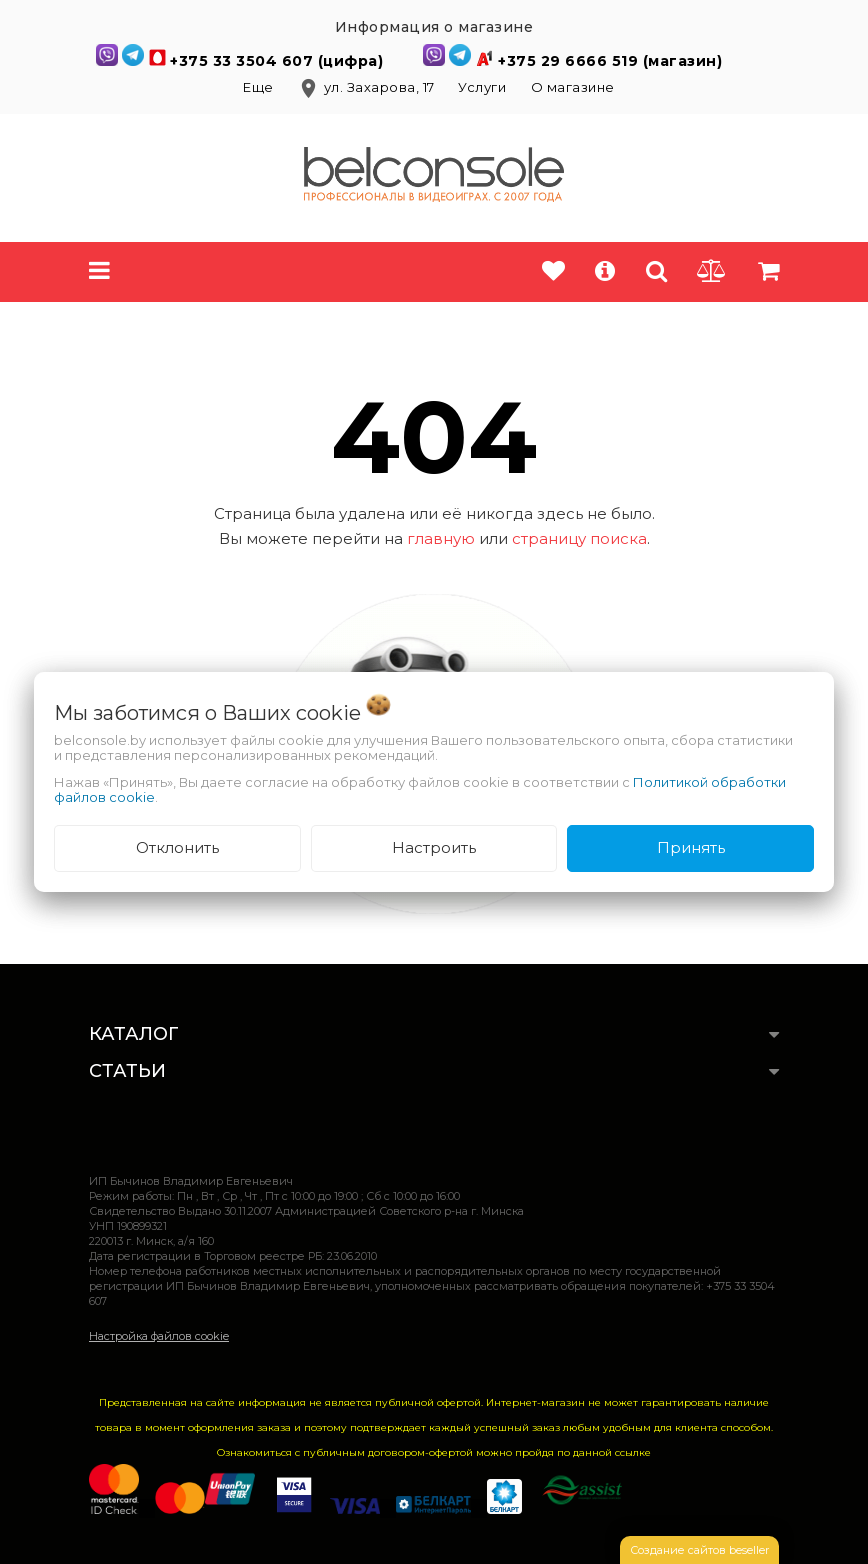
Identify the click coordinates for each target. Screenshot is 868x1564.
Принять (691, 847)
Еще (260, 87)
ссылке (633, 1452)
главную (441, 538)
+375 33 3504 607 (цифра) (279, 61)
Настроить (434, 847)
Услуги (482, 87)
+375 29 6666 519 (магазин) (610, 61)
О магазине (573, 87)
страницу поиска (579, 538)
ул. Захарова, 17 (367, 87)
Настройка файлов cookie (159, 1336)
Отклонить (177, 847)
